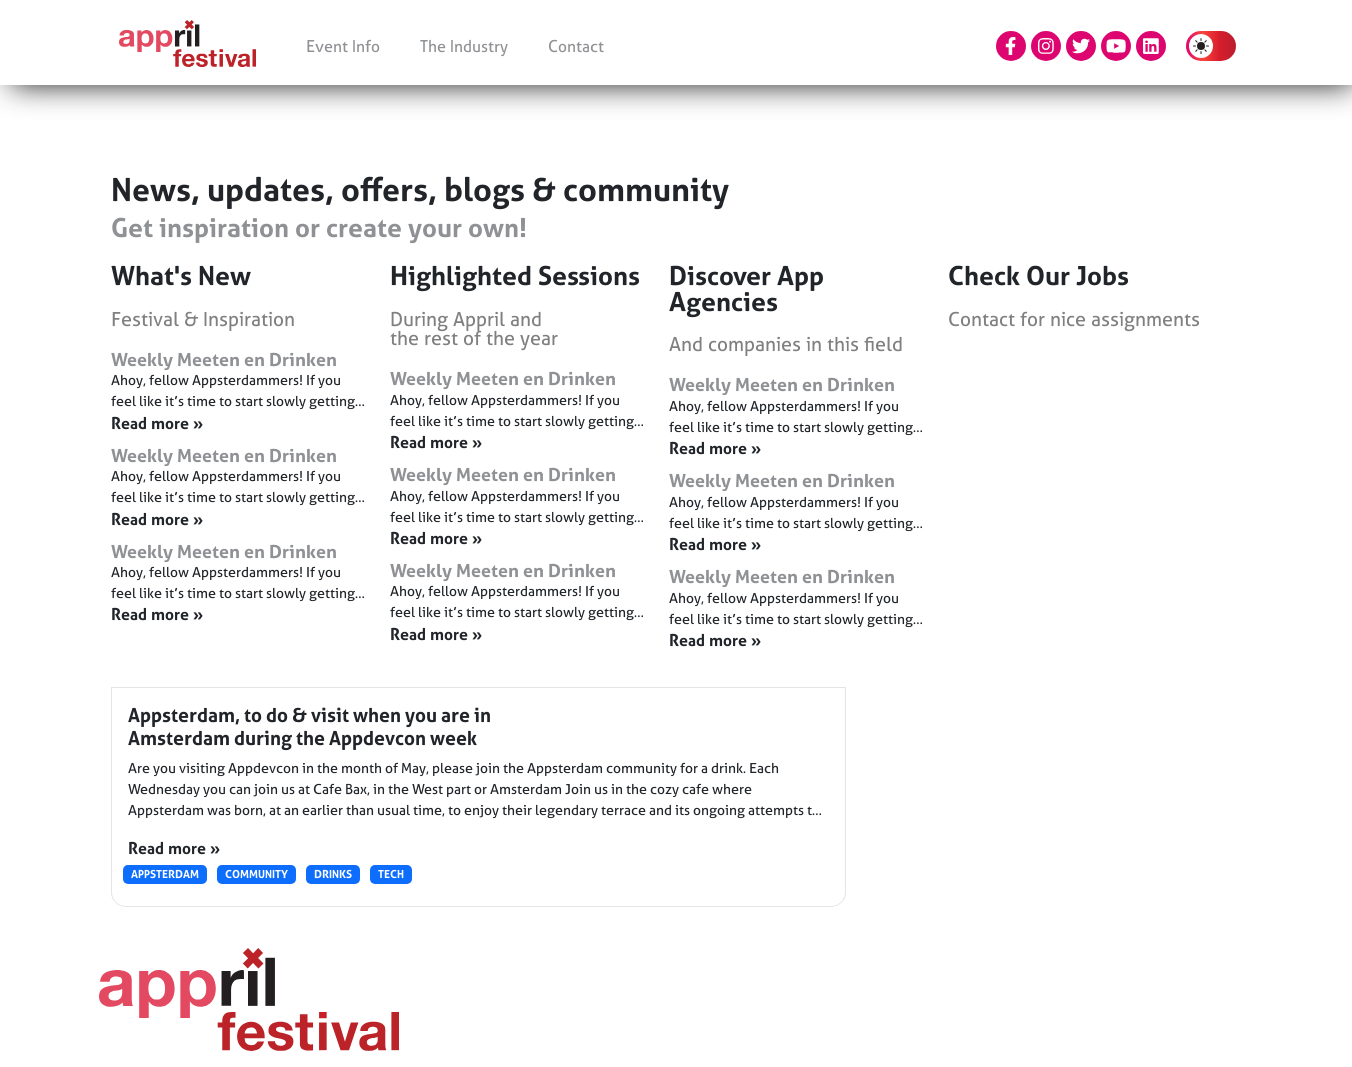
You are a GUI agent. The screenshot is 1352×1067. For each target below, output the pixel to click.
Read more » (174, 848)
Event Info (343, 46)
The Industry (464, 46)
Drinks (333, 874)
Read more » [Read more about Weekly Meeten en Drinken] (157, 423)
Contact (576, 46)
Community (256, 874)
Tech (391, 874)
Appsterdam (165, 874)
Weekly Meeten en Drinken (224, 359)
